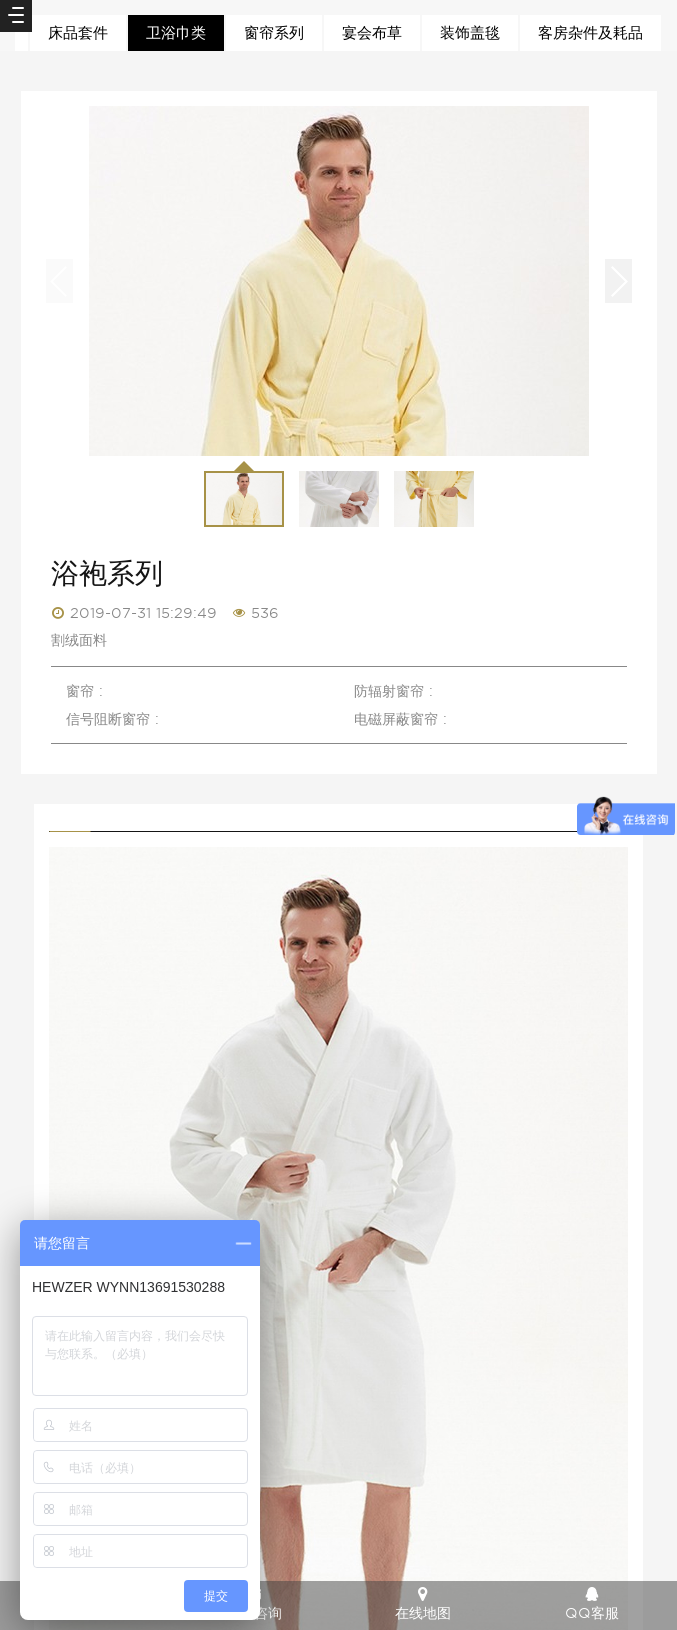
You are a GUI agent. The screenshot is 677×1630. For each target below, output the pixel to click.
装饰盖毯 (470, 33)
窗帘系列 (274, 33)
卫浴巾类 (176, 33)
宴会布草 (372, 33)
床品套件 (78, 33)
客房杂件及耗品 (590, 33)
